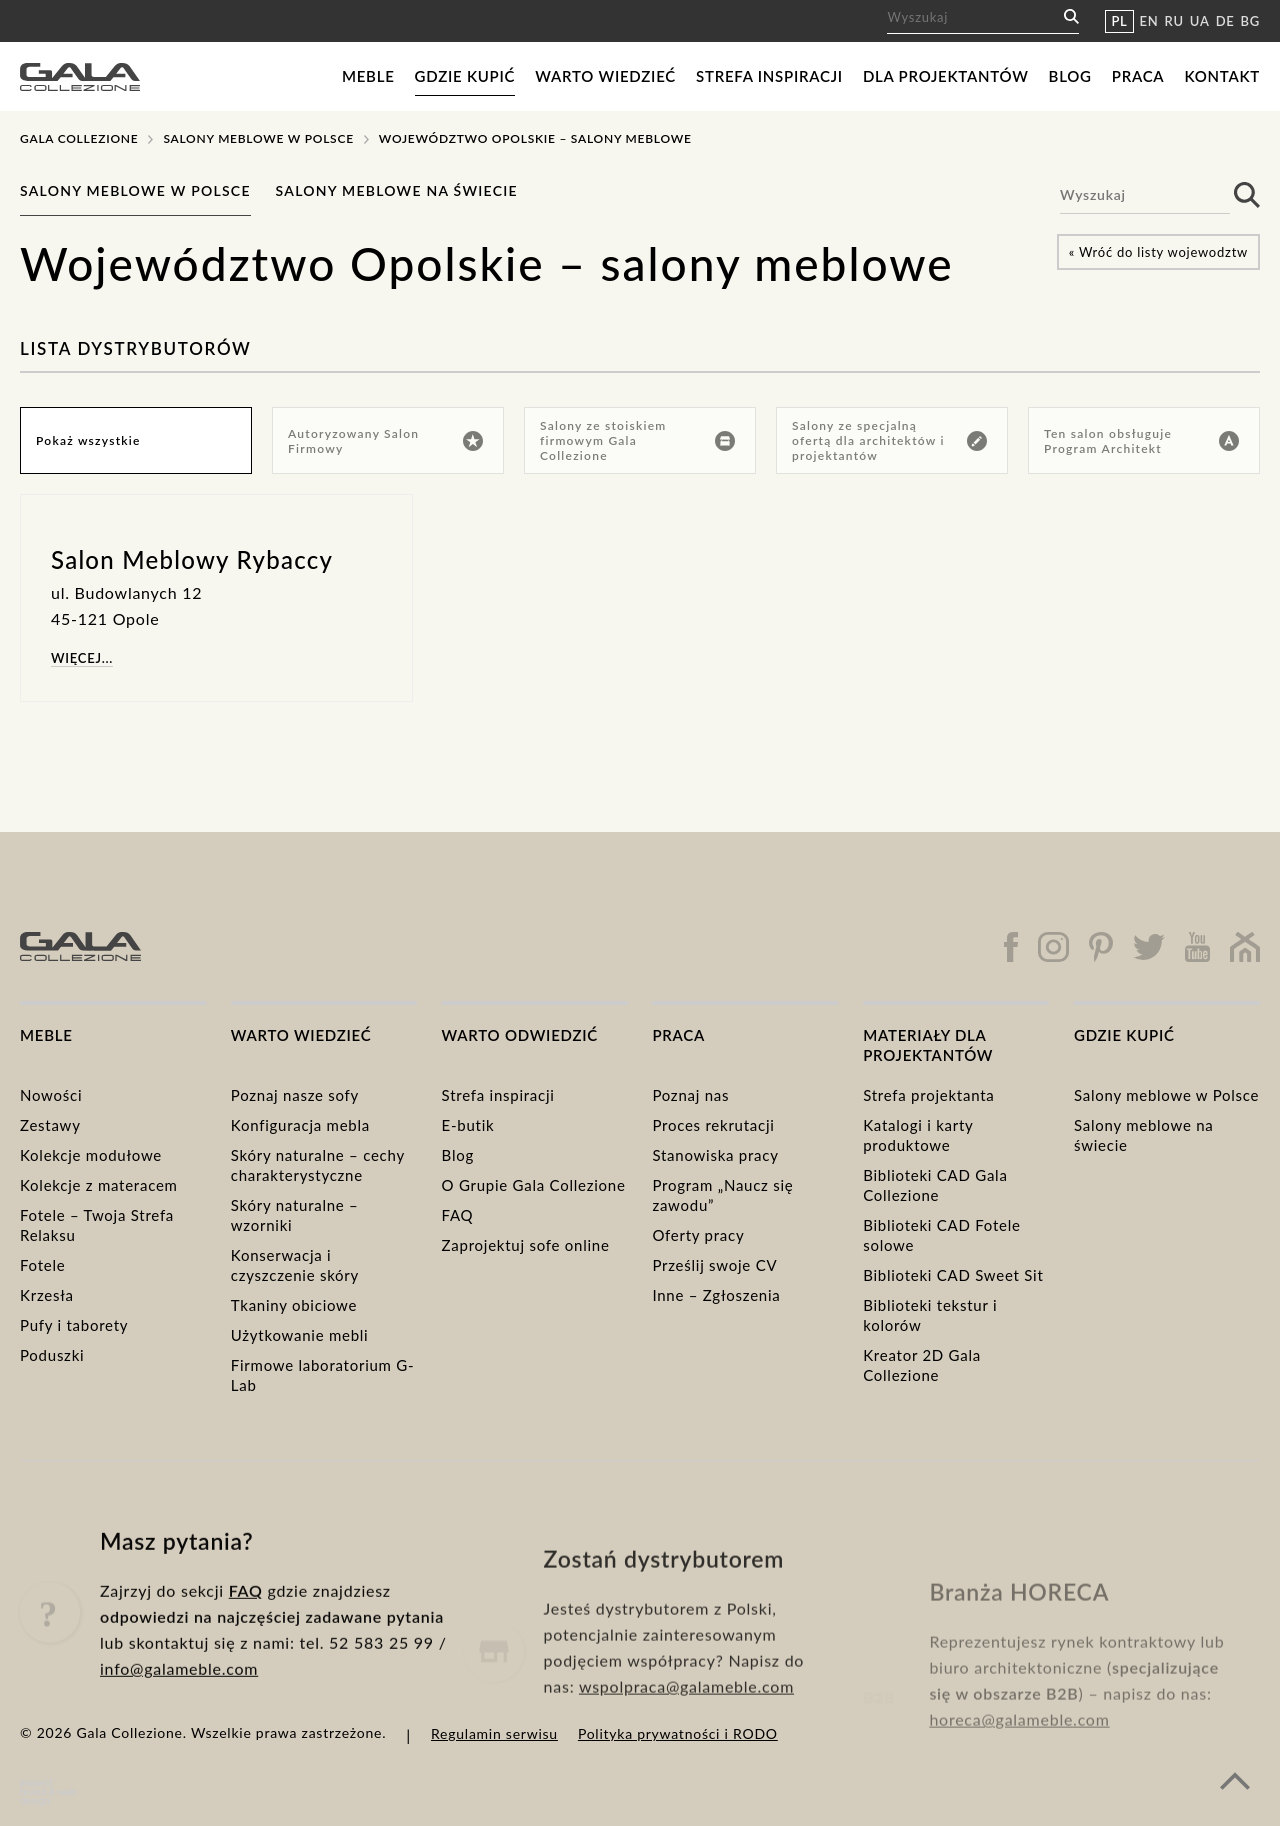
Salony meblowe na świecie (397, 190)
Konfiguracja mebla (300, 1125)
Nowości (51, 1095)
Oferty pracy (698, 1235)
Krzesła (47, 1295)
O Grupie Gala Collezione (534, 1185)
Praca (1138, 76)
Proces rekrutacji (713, 1125)
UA (1200, 21)
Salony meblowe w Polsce (258, 138)
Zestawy (50, 1125)
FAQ (458, 1215)
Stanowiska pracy (715, 1155)
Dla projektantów (946, 76)
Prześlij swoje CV (714, 1265)
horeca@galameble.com (1019, 1758)
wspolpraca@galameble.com (686, 1736)
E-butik (468, 1125)
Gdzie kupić (465, 76)
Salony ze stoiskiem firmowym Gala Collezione (637, 440)
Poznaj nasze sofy (295, 1095)
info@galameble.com (179, 1701)
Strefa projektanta (928, 1095)
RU (1174, 21)
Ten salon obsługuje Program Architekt (1141, 441)
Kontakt (1222, 76)
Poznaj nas (690, 1095)
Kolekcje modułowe (91, 1155)
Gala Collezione (79, 138)
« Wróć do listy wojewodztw (1158, 252)
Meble (368, 76)
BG (1250, 21)
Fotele (42, 1265)
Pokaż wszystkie (88, 440)
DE (1225, 21)
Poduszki (52, 1355)
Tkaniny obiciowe (294, 1305)
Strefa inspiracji (769, 76)
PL (1119, 21)
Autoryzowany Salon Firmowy (385, 441)
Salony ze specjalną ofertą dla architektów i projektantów (889, 440)
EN (1149, 21)
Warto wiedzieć (605, 76)
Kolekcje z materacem (99, 1185)
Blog (1070, 76)
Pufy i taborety (74, 1325)
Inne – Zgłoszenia (716, 1295)
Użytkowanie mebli (300, 1335)
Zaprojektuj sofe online (526, 1245)
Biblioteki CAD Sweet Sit (953, 1275)
